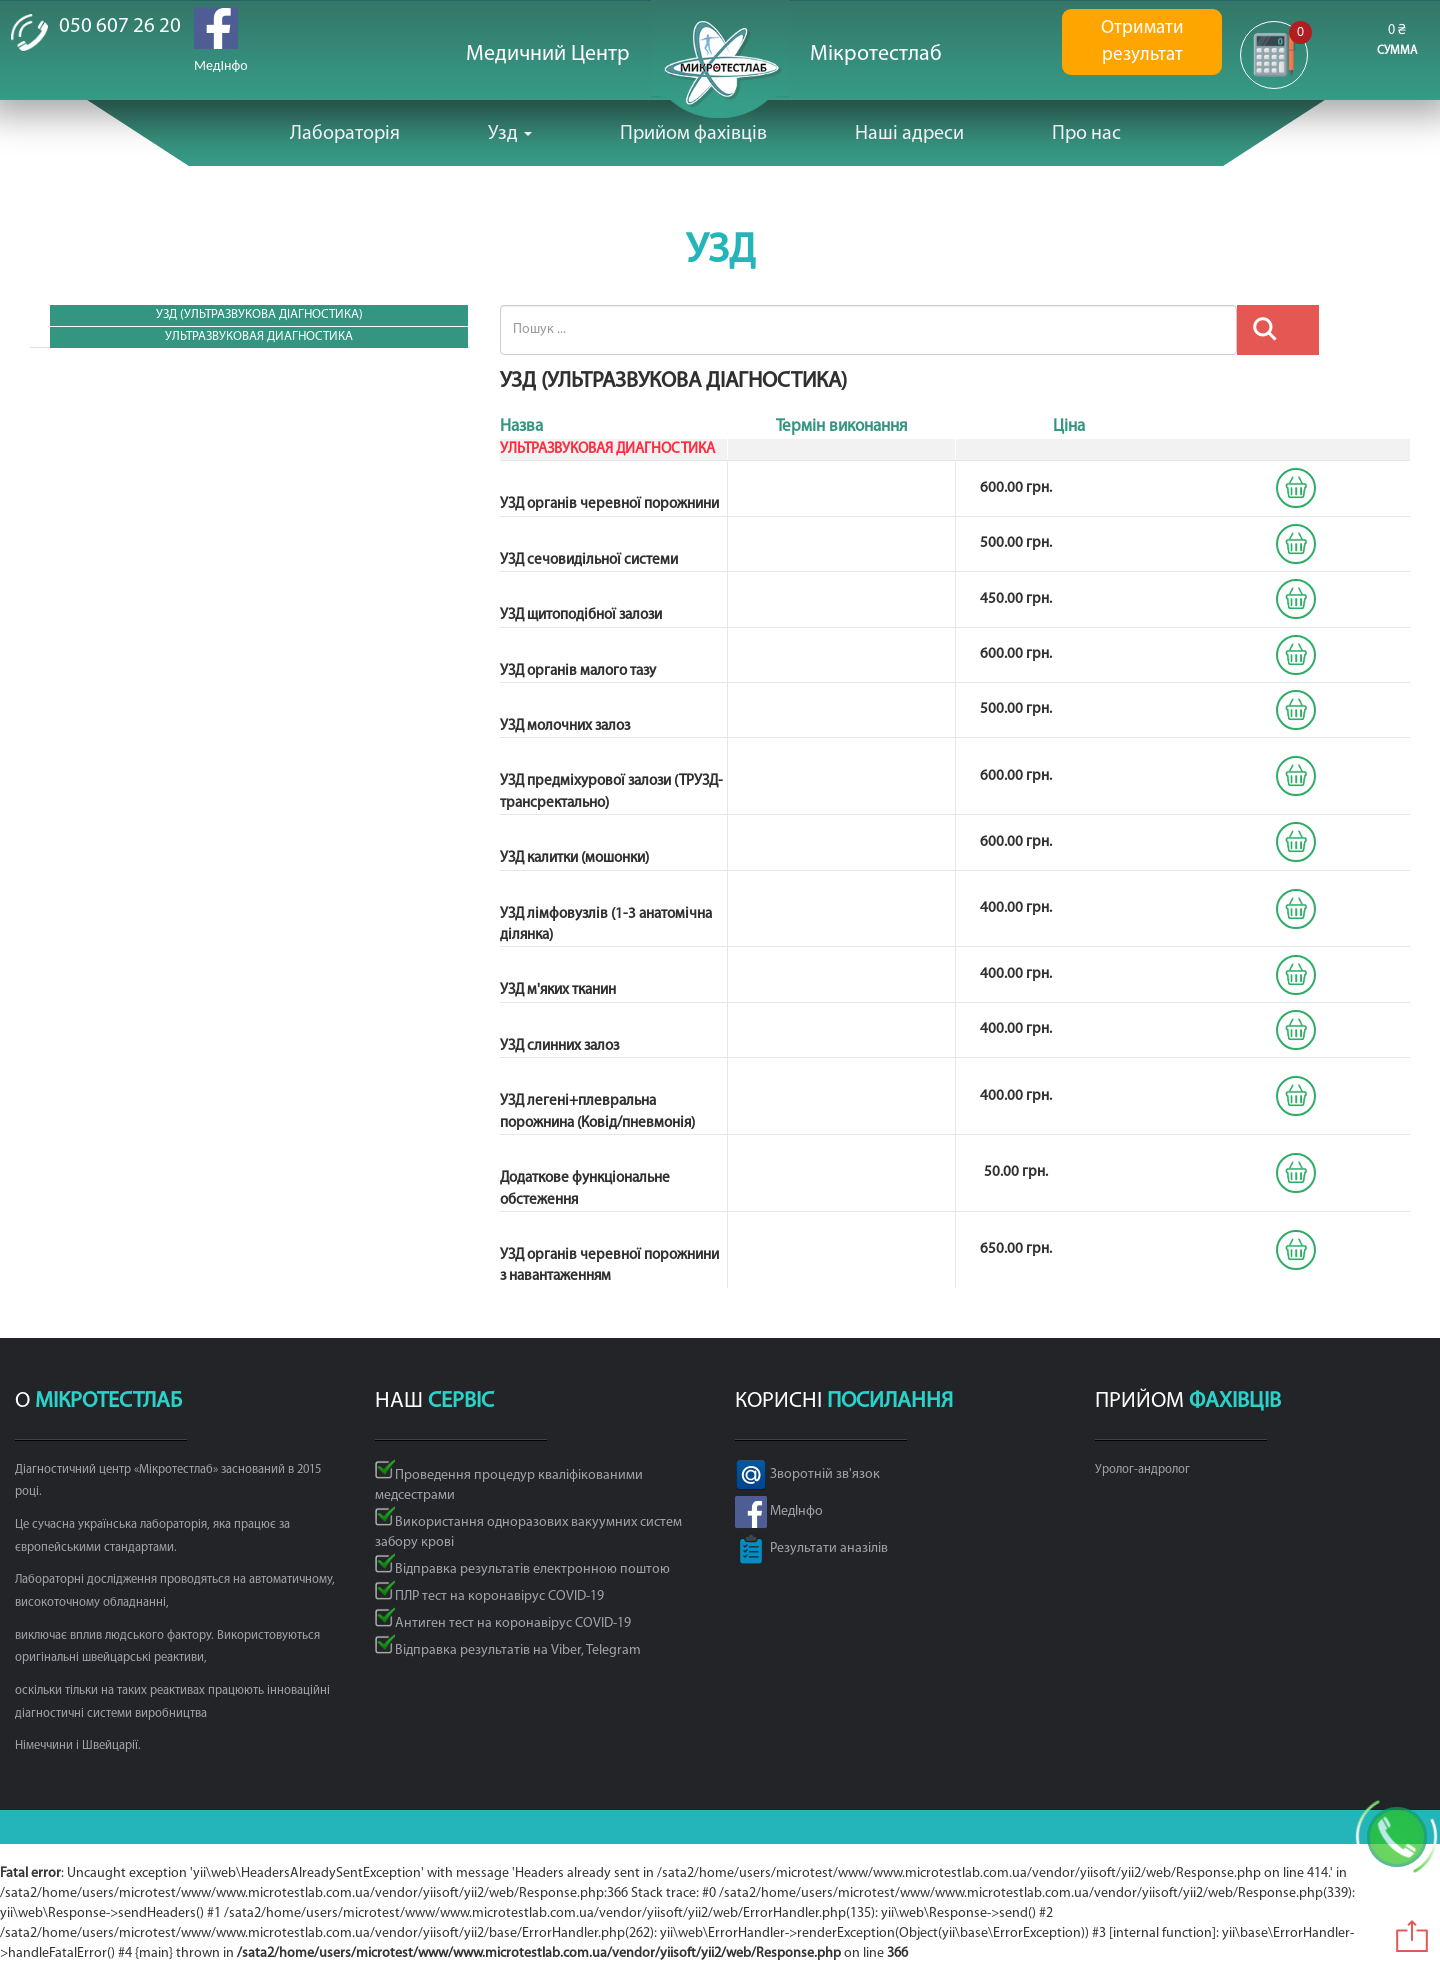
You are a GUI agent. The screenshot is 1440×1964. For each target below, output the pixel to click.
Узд (510, 134)
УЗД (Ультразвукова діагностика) (259, 314)
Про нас (1086, 134)
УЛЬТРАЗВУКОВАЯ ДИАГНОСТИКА (259, 336)
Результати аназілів (811, 1548)
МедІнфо (779, 1511)
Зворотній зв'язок (807, 1474)
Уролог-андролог (1142, 1470)
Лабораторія (345, 134)
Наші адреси (909, 134)
